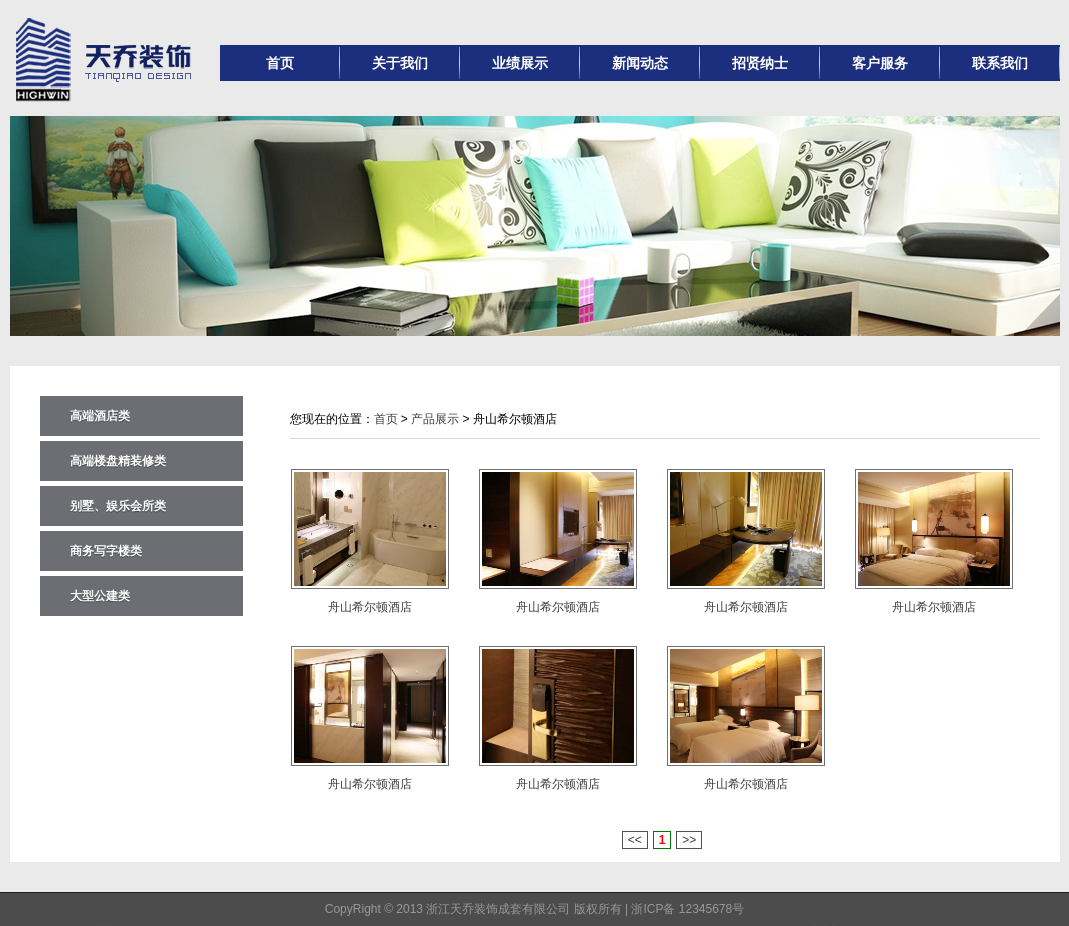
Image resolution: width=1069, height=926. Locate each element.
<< (635, 840)
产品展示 (435, 419)
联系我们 (1000, 63)
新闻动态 (640, 63)
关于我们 (400, 63)
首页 (280, 63)
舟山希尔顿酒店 (370, 607)
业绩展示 (520, 63)
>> (689, 840)
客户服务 (880, 63)
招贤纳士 (760, 63)
